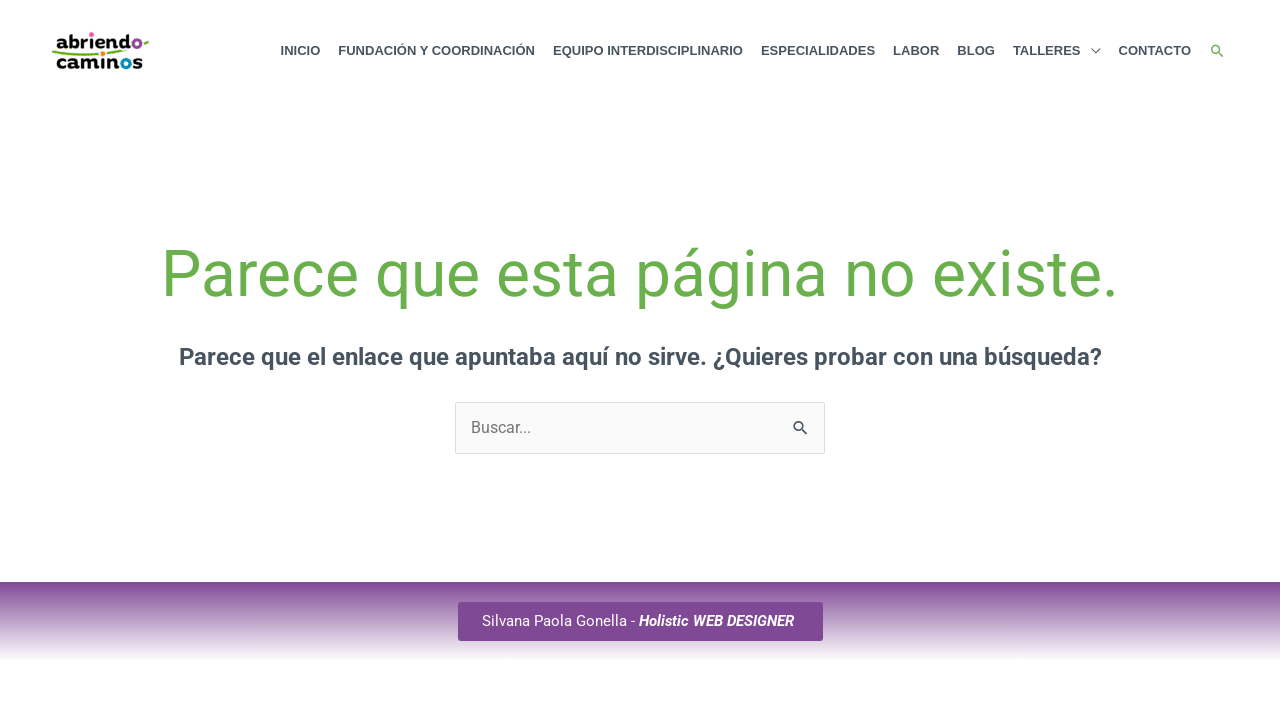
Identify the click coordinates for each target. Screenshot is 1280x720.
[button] (1217, 51)
